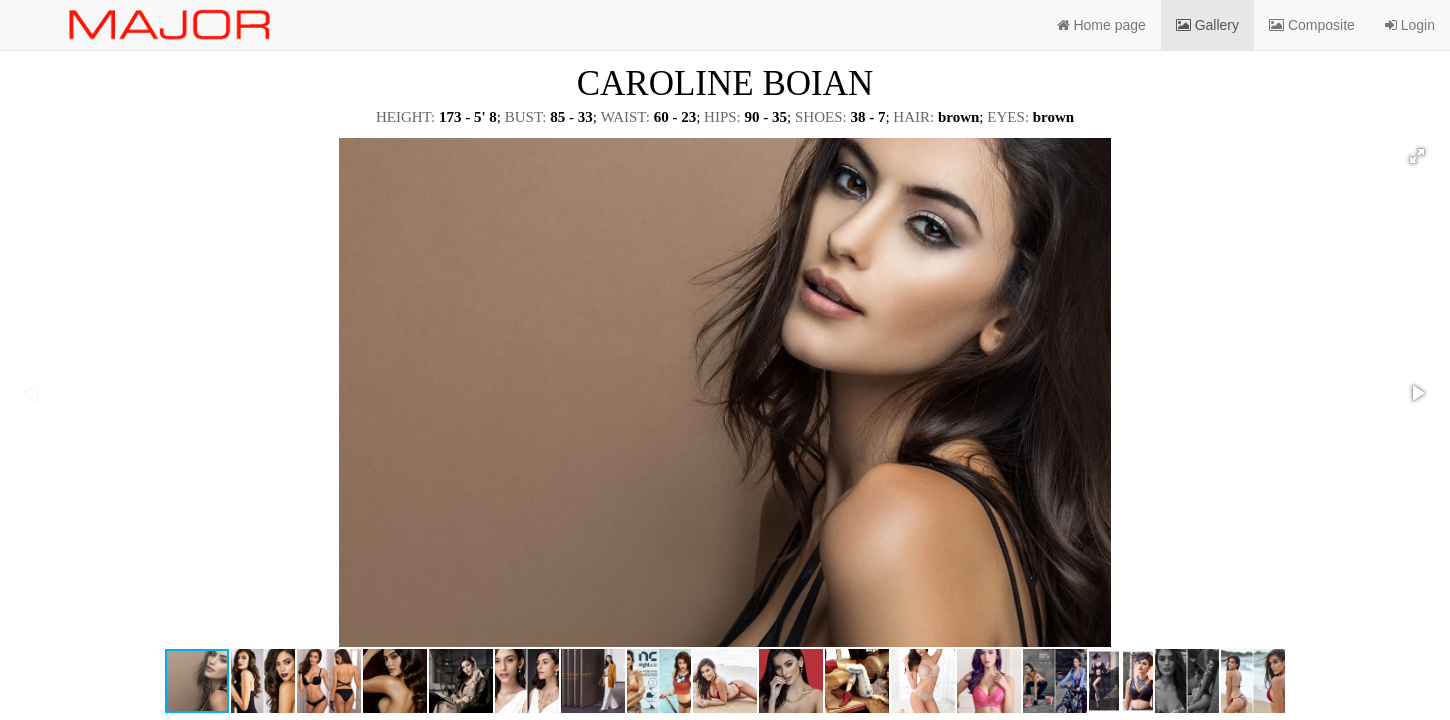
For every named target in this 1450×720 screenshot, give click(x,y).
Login (1410, 25)
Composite (1312, 25)
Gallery (1207, 25)
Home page (1101, 25)
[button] (1417, 156)
